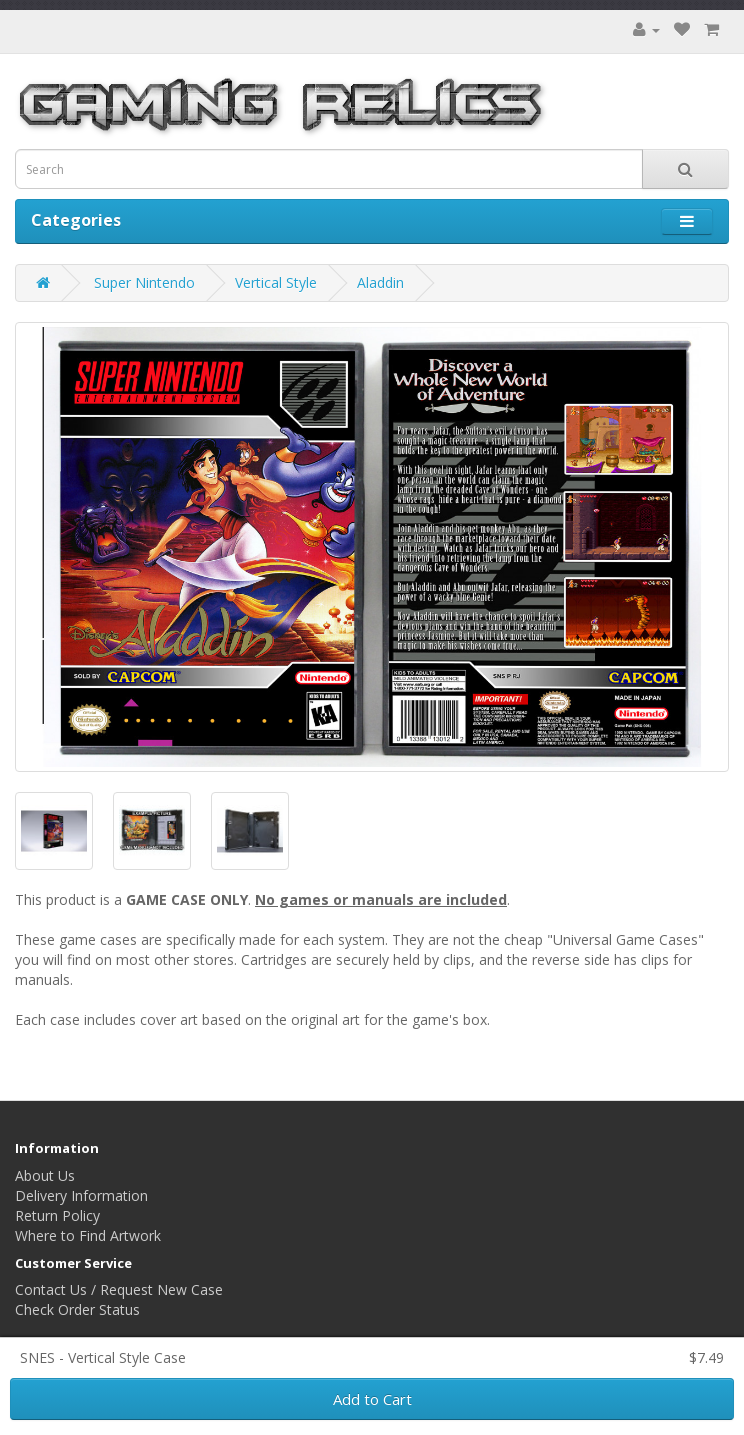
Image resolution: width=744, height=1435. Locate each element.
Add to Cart (372, 1399)
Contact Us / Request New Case (119, 1289)
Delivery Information (81, 1195)
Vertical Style (276, 282)
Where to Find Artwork (88, 1235)
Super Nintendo (144, 282)
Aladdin (380, 282)
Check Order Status (77, 1309)
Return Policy (57, 1215)
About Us (45, 1175)
